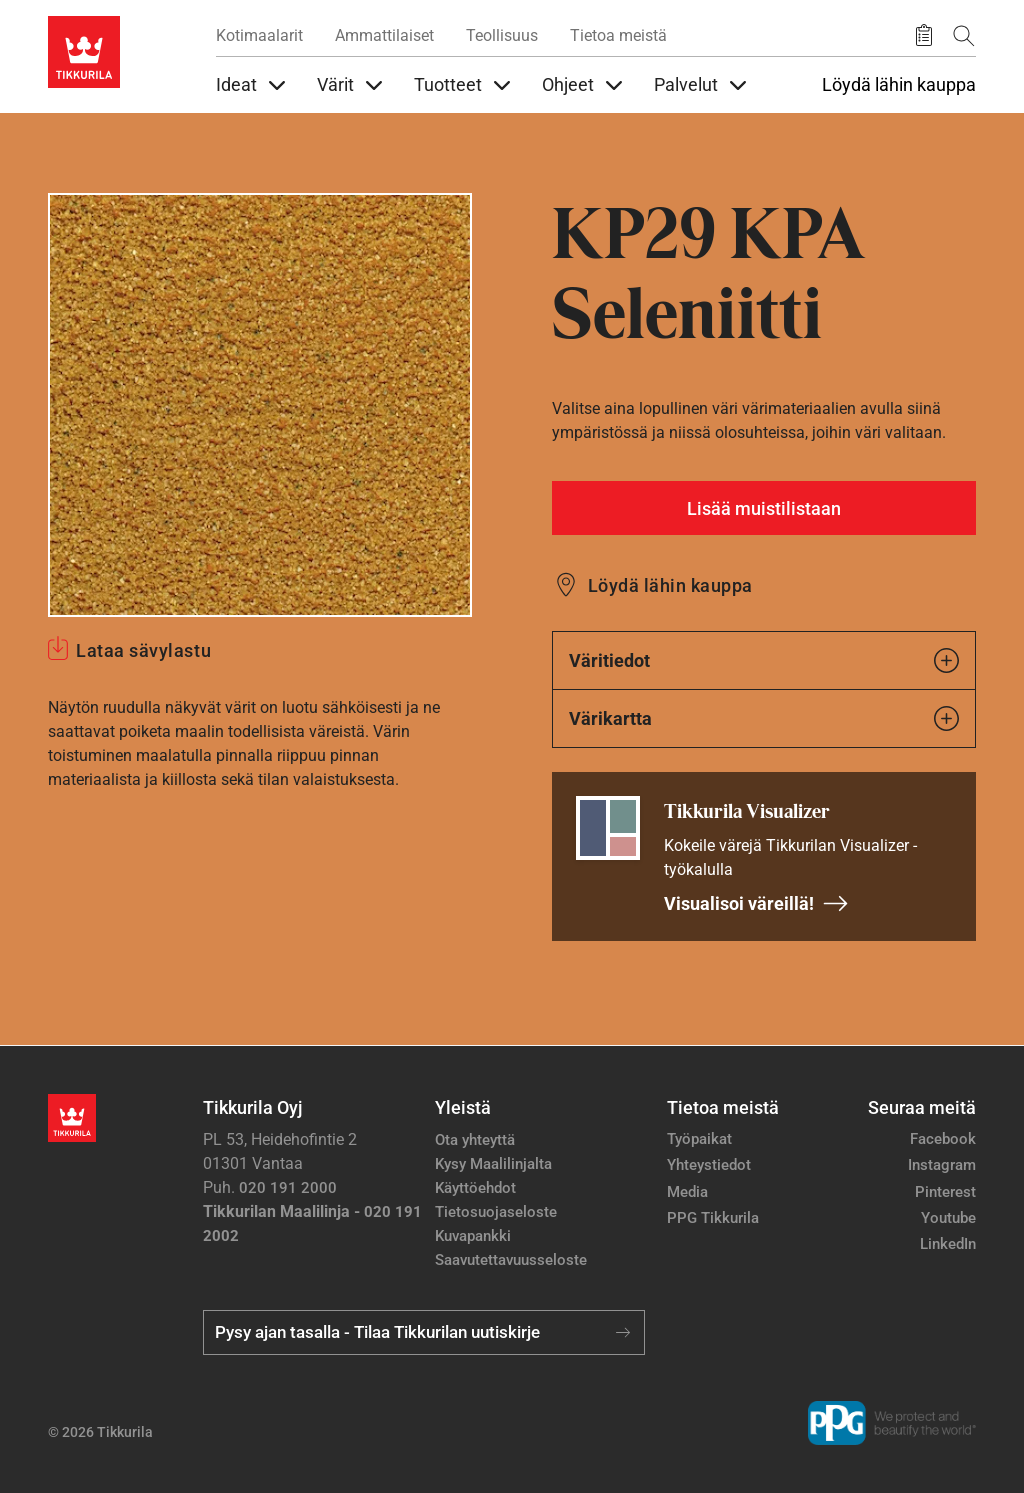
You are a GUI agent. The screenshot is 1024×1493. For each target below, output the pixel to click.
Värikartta (764, 718)
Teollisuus (502, 35)
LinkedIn (948, 1244)
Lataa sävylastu (143, 650)
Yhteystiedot (709, 1165)
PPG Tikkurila (713, 1218)
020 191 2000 (288, 1188)
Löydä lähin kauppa (899, 85)
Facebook (943, 1139)
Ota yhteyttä (475, 1140)
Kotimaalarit (259, 35)
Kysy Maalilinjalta (493, 1164)
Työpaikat (699, 1139)
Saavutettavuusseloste (511, 1260)
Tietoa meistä (618, 35)
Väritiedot (764, 660)
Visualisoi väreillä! (756, 903)
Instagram (942, 1165)
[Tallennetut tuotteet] (924, 36)
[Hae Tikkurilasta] (964, 35)
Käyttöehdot (475, 1188)
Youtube (948, 1218)
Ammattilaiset (384, 35)
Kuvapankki (473, 1236)
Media (687, 1192)
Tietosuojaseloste (496, 1212)
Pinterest (945, 1192)
